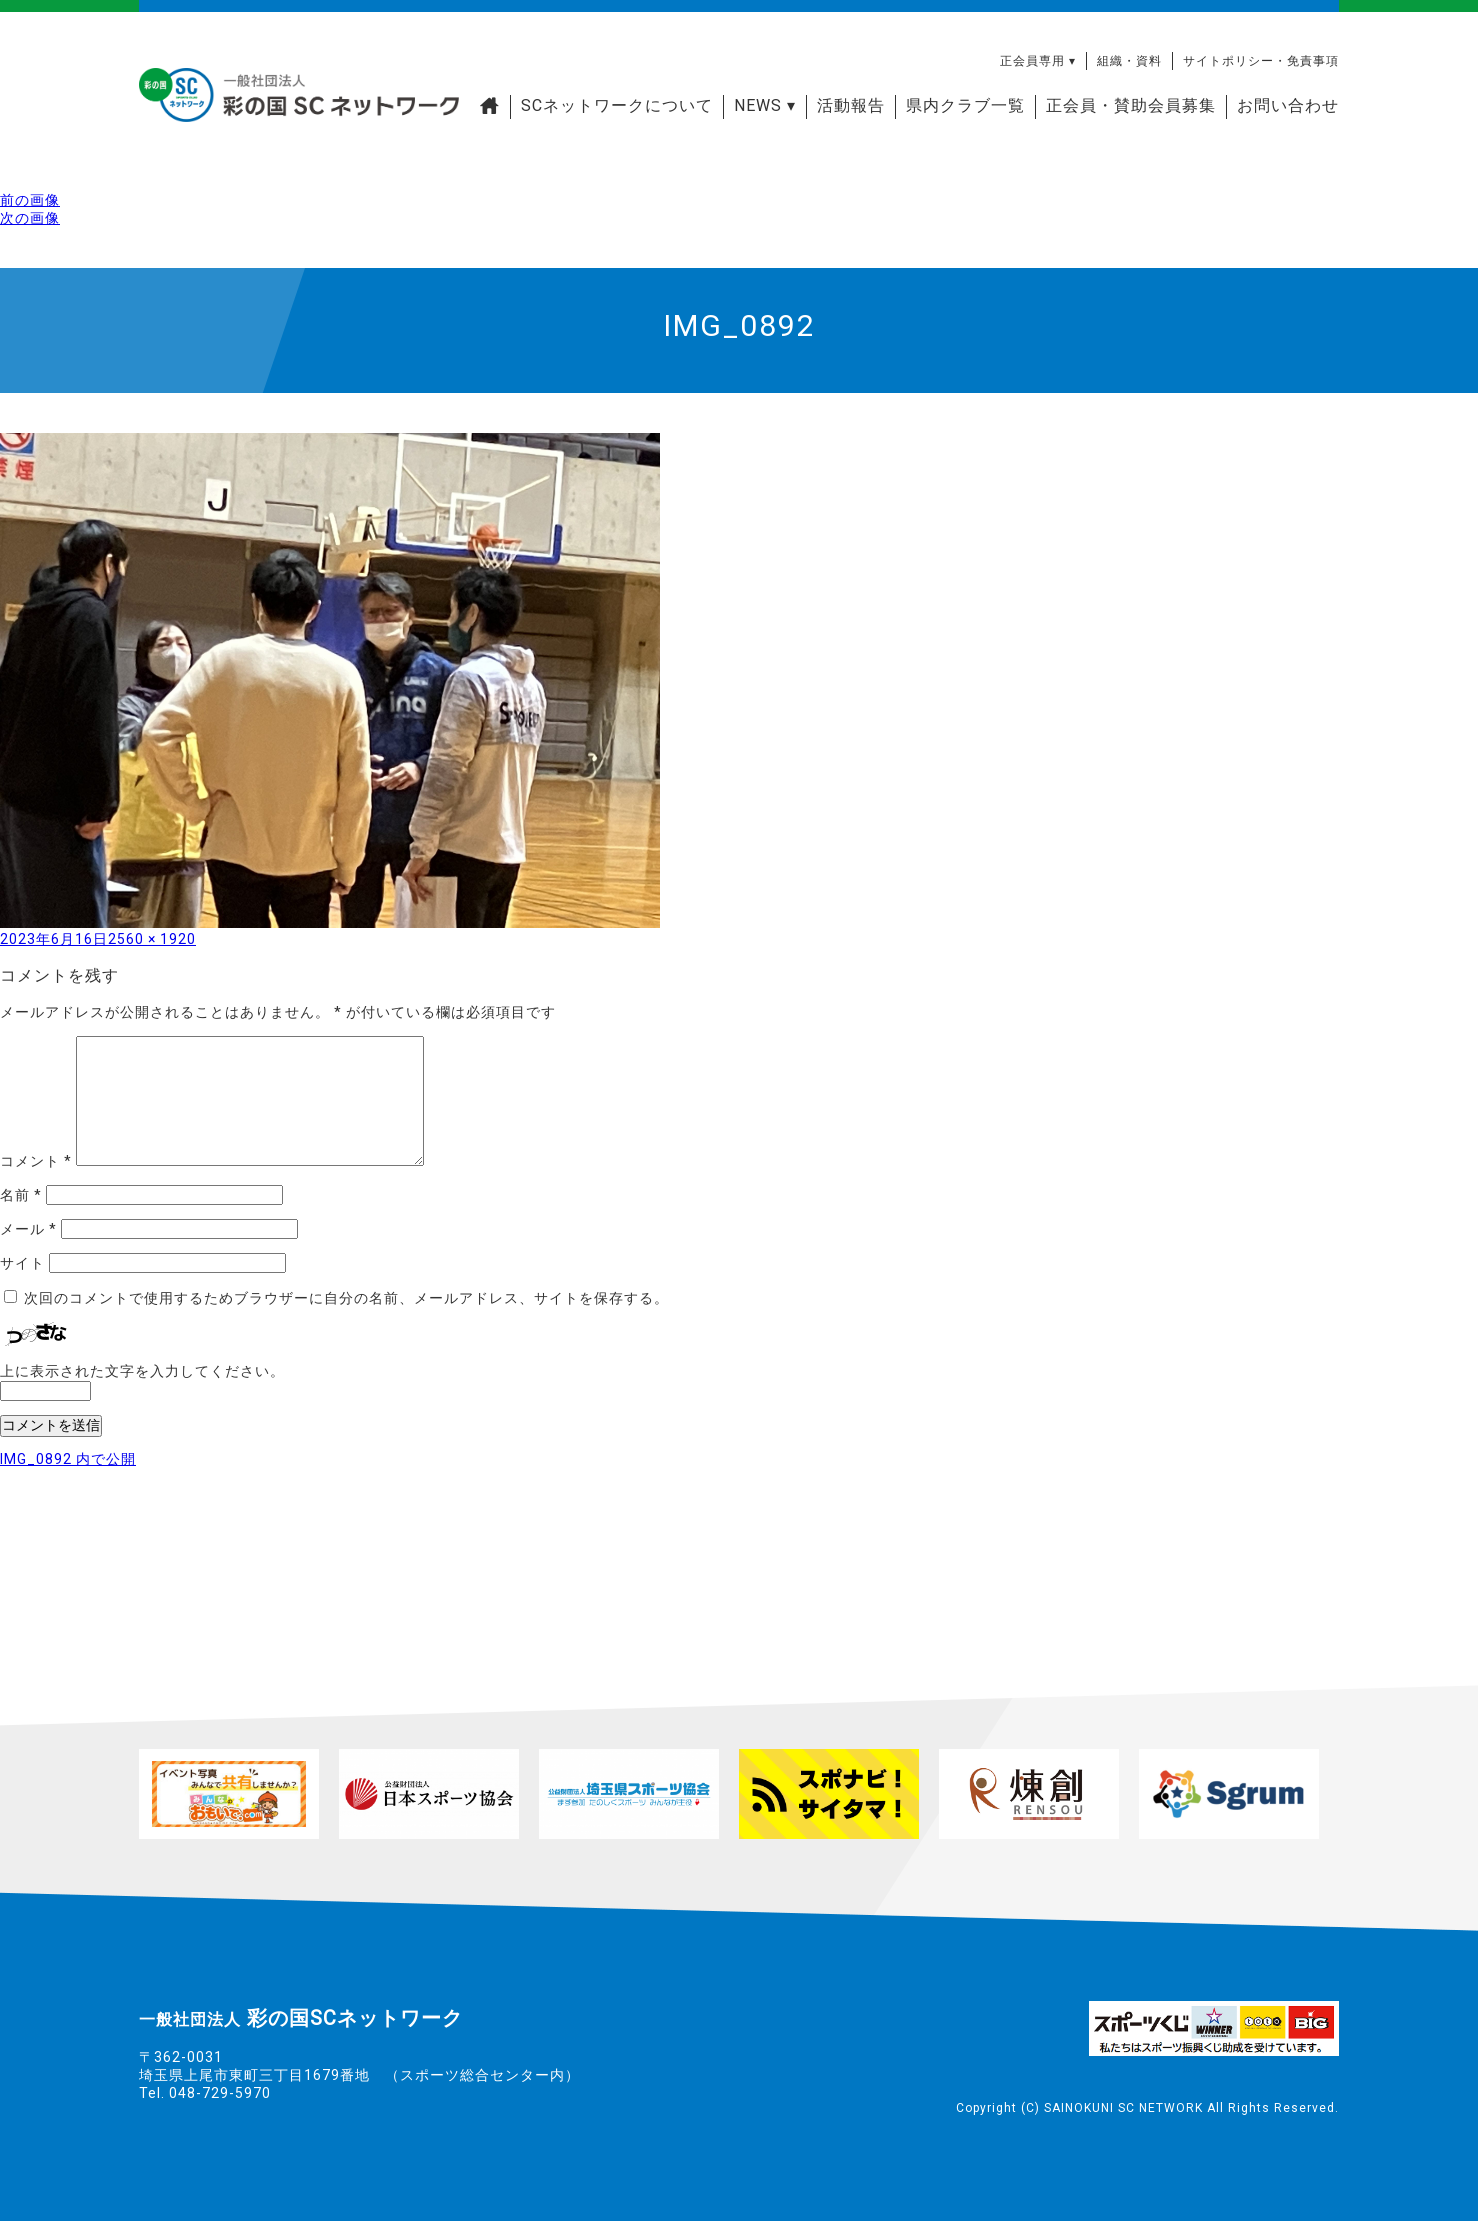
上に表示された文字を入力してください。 (142, 1371)
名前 (21, 1195)
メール (28, 1229)
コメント (36, 1161)
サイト (22, 1263)
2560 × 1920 (152, 939)
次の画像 (30, 218)
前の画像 (30, 200)
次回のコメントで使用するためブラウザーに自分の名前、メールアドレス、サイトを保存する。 (346, 1298)
